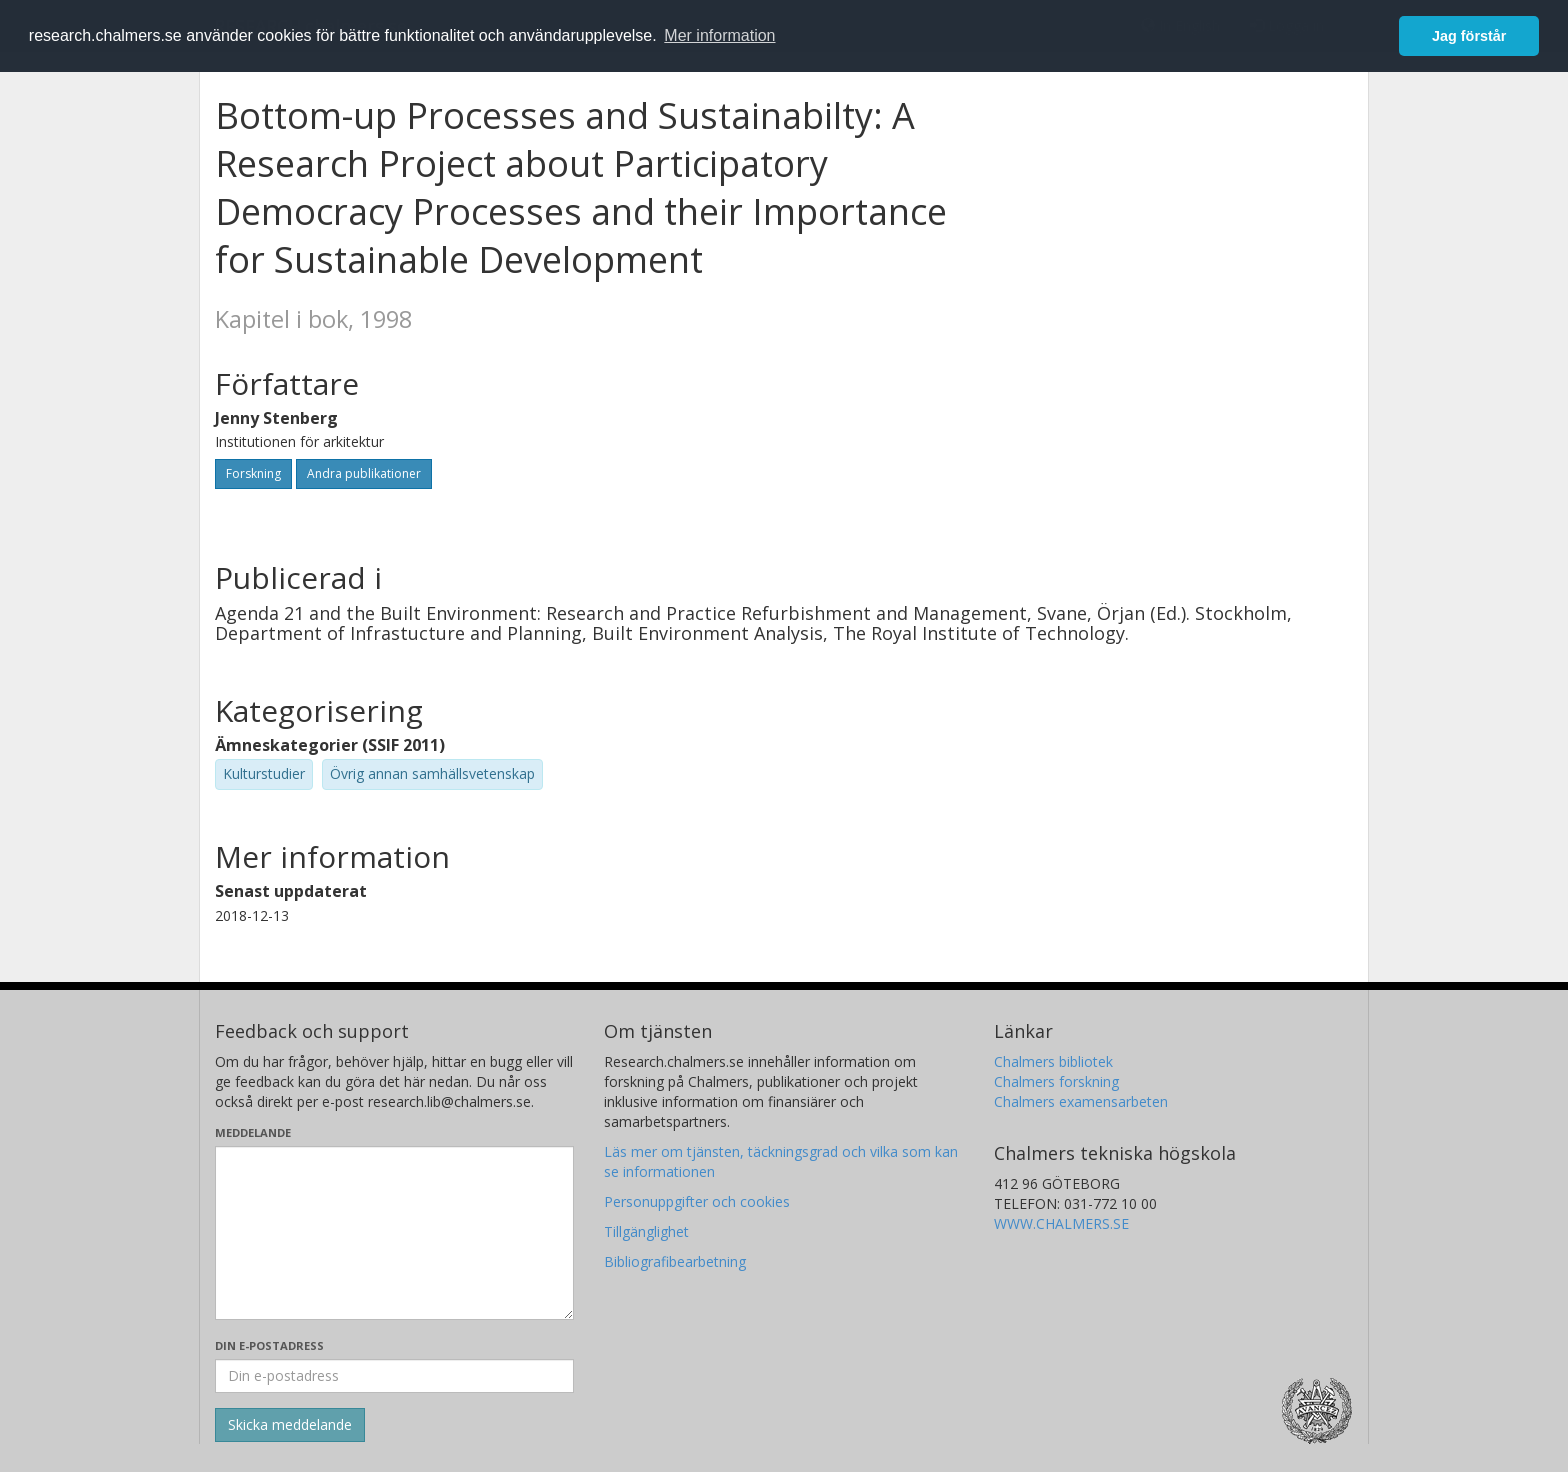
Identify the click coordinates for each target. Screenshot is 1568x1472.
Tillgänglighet (646, 1231)
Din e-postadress (269, 1345)
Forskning (253, 473)
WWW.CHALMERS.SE (1061, 1223)
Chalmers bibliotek (1053, 1061)
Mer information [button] (719, 35)
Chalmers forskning (1056, 1081)
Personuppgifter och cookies (697, 1201)
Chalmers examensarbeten (1081, 1101)
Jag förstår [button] (1469, 36)
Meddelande (253, 1132)
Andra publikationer (364, 473)
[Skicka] (290, 1425)
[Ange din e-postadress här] (394, 1376)
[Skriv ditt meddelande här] (394, 1233)
